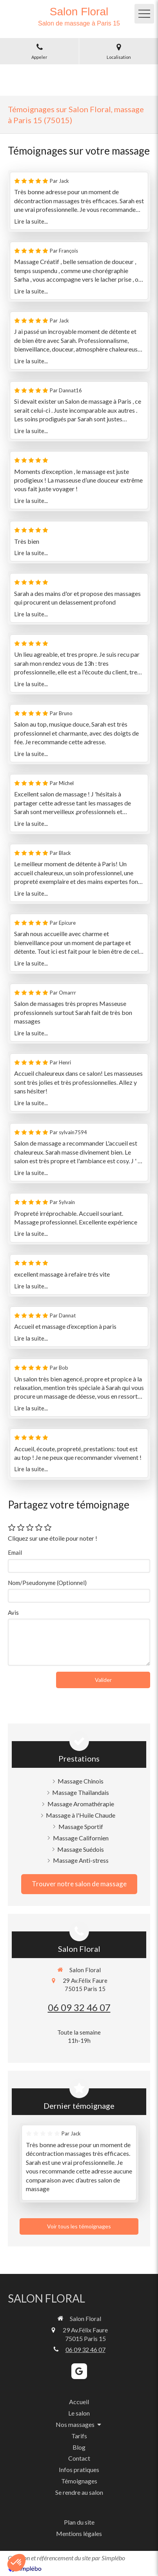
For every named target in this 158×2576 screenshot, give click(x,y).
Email (15, 1552)
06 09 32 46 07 (79, 2007)
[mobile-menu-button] (144, 14)
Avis (13, 1612)
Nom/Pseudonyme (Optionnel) (47, 1582)
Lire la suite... (31, 221)
